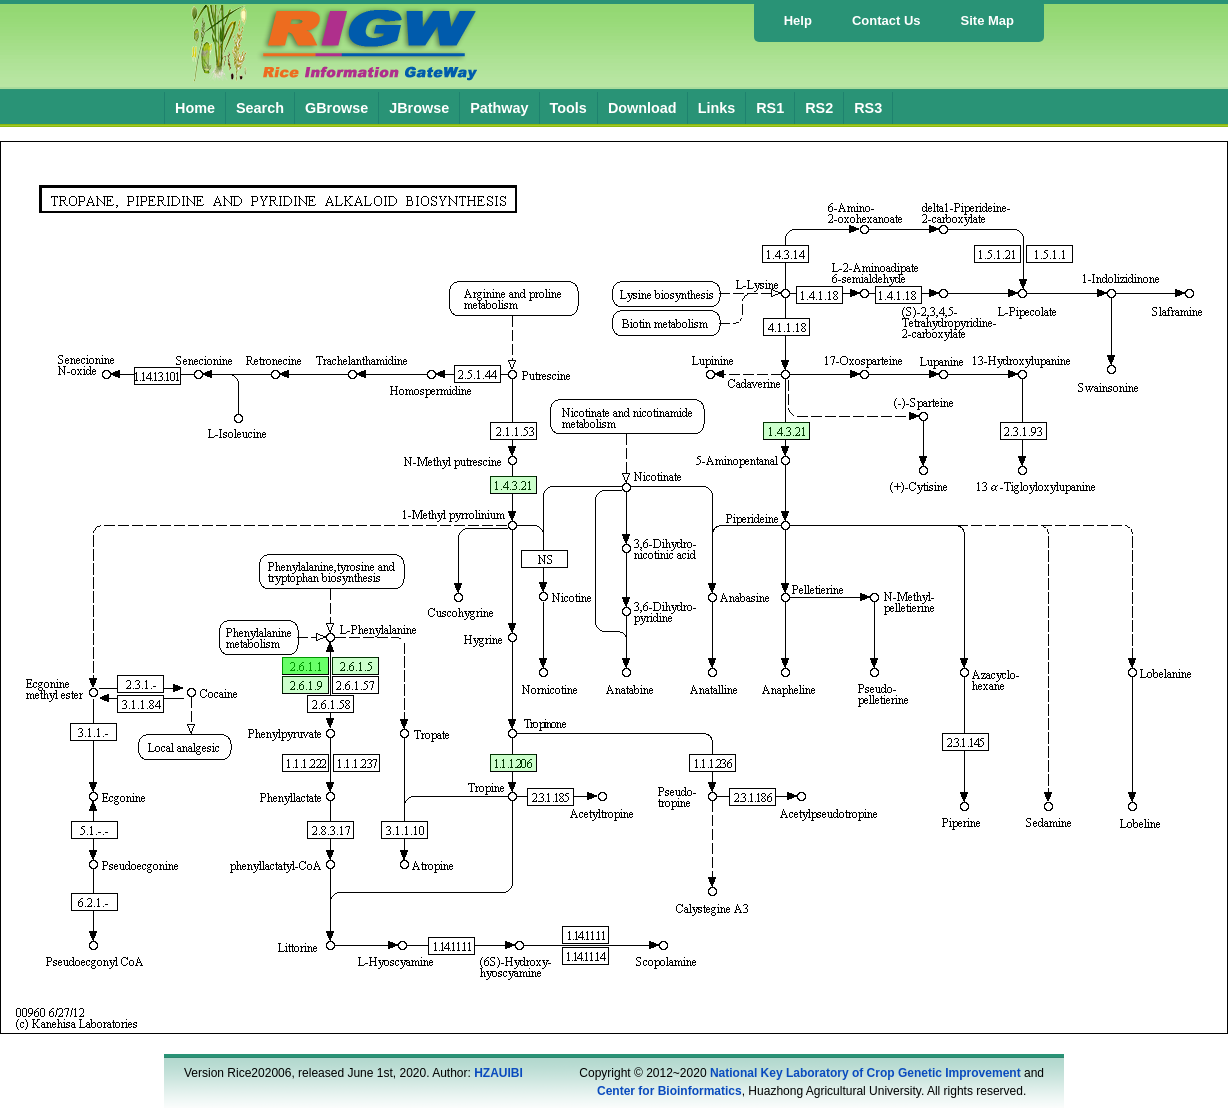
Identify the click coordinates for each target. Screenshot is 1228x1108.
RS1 (770, 108)
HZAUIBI (498, 1073)
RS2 (819, 108)
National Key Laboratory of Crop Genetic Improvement (865, 1073)
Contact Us (886, 20)
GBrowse (336, 108)
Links (717, 108)
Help (798, 20)
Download (642, 108)
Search (260, 108)
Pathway (499, 108)
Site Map (987, 20)
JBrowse (419, 108)
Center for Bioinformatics (669, 1091)
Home (195, 108)
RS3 (868, 108)
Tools (568, 108)
